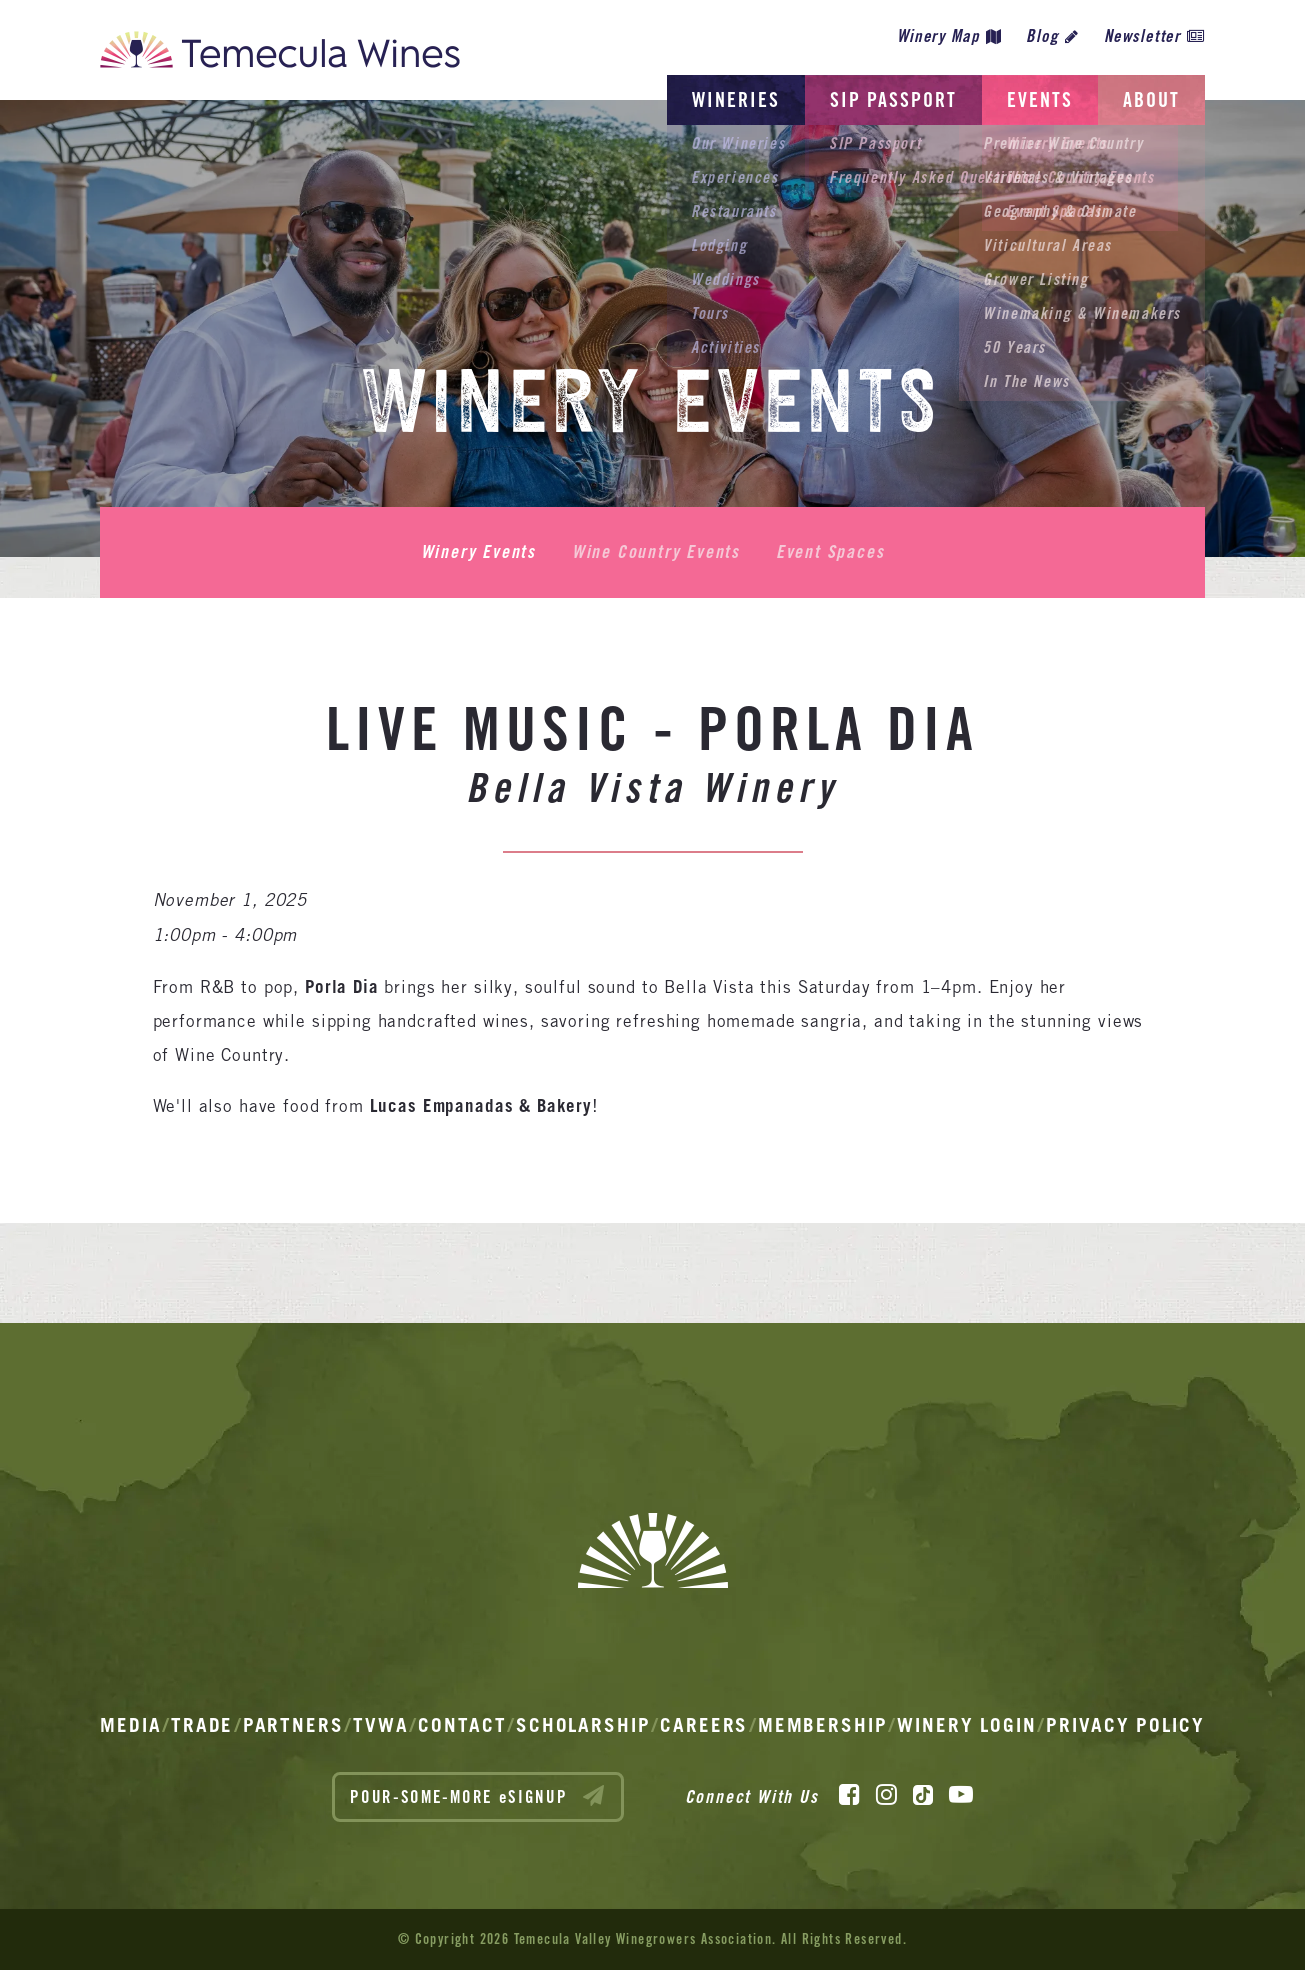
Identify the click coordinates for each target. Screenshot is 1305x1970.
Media (131, 1725)
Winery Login (967, 1725)
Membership (823, 1725)
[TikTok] (923, 1795)
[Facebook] (849, 1795)
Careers (704, 1725)
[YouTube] (961, 1795)
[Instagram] (886, 1795)
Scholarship (583, 1725)
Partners (293, 1725)
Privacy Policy (1125, 1725)
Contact (462, 1725)
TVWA (381, 1725)
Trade (202, 1725)
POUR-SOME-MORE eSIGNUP (478, 1796)
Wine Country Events (656, 552)
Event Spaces (830, 552)
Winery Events (478, 552)
